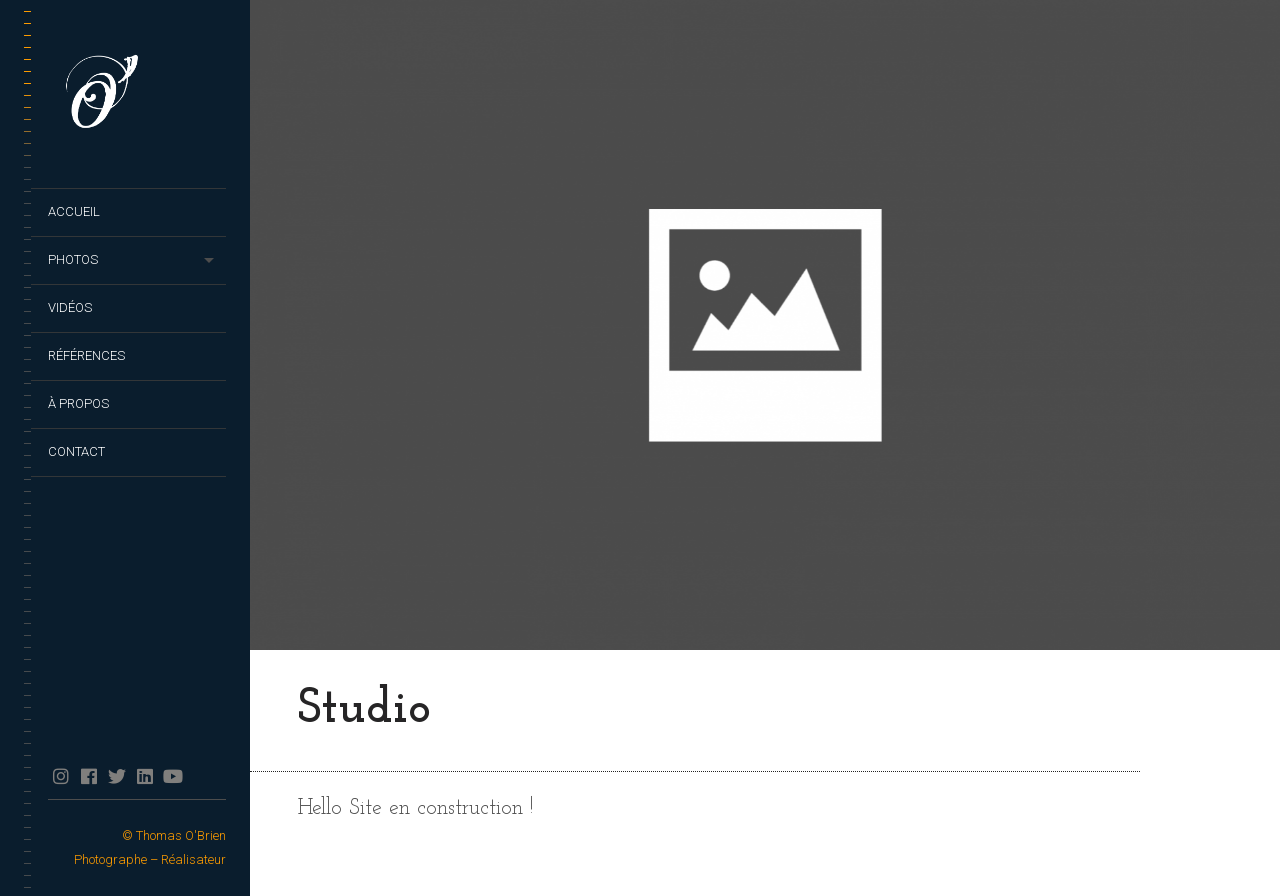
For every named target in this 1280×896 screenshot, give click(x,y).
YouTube (172, 776)
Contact (76, 451)
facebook (88, 776)
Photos (73, 259)
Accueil (74, 211)
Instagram (60, 776)
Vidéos (70, 307)
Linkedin (144, 776)
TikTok (200, 776)
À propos (78, 403)
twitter (116, 776)
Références (86, 355)
